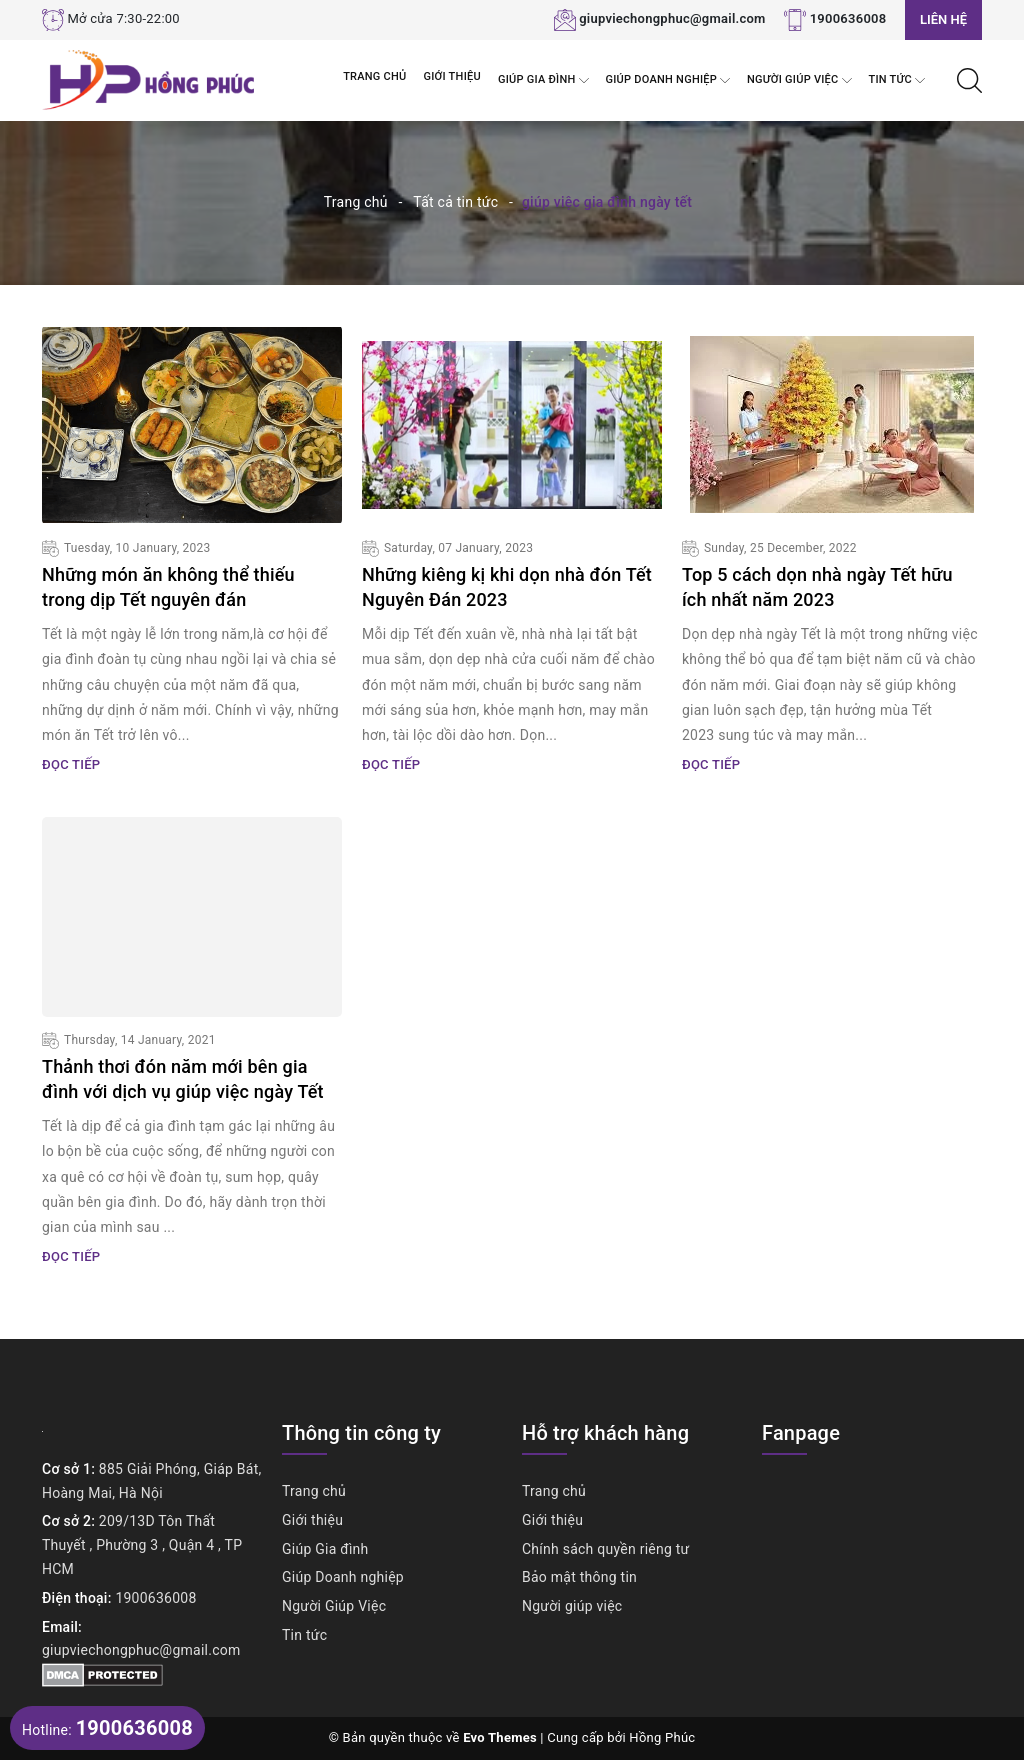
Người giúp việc (572, 1606)
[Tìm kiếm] (969, 79)
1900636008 (848, 18)
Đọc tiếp (71, 764)
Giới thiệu (452, 76)
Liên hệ (943, 19)
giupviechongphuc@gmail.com (672, 18)
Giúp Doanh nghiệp (668, 80)
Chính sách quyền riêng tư (606, 1549)
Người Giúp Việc (799, 80)
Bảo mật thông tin (579, 1577)
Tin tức (897, 80)
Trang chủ (374, 76)
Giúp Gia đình (543, 80)
